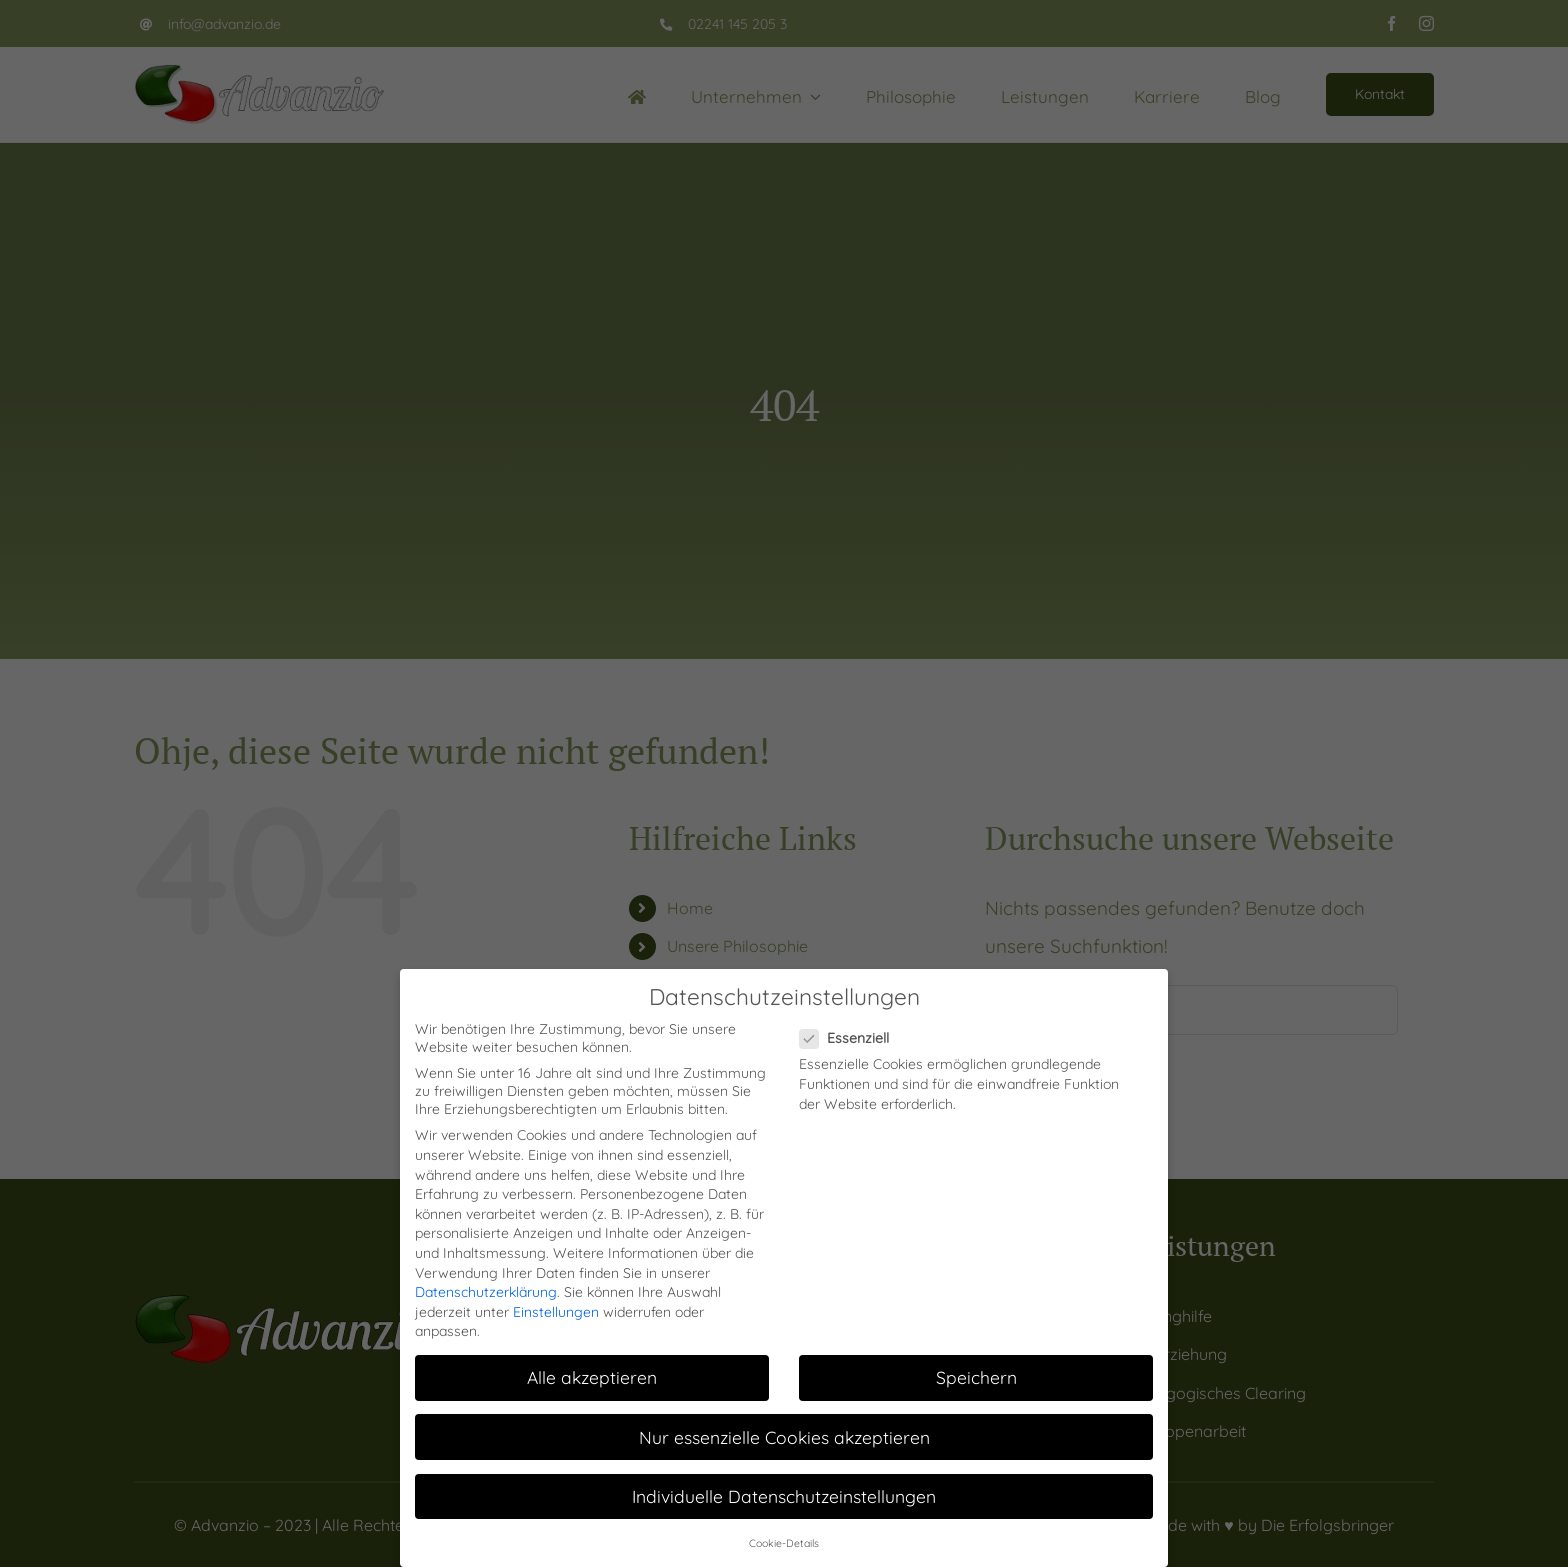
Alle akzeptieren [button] (592, 1377)
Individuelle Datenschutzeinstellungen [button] (784, 1496)
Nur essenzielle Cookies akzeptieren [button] (784, 1437)
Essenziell (852, 1038)
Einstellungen (556, 1312)
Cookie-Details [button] (784, 1543)
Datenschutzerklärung (486, 1292)
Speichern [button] (976, 1377)
